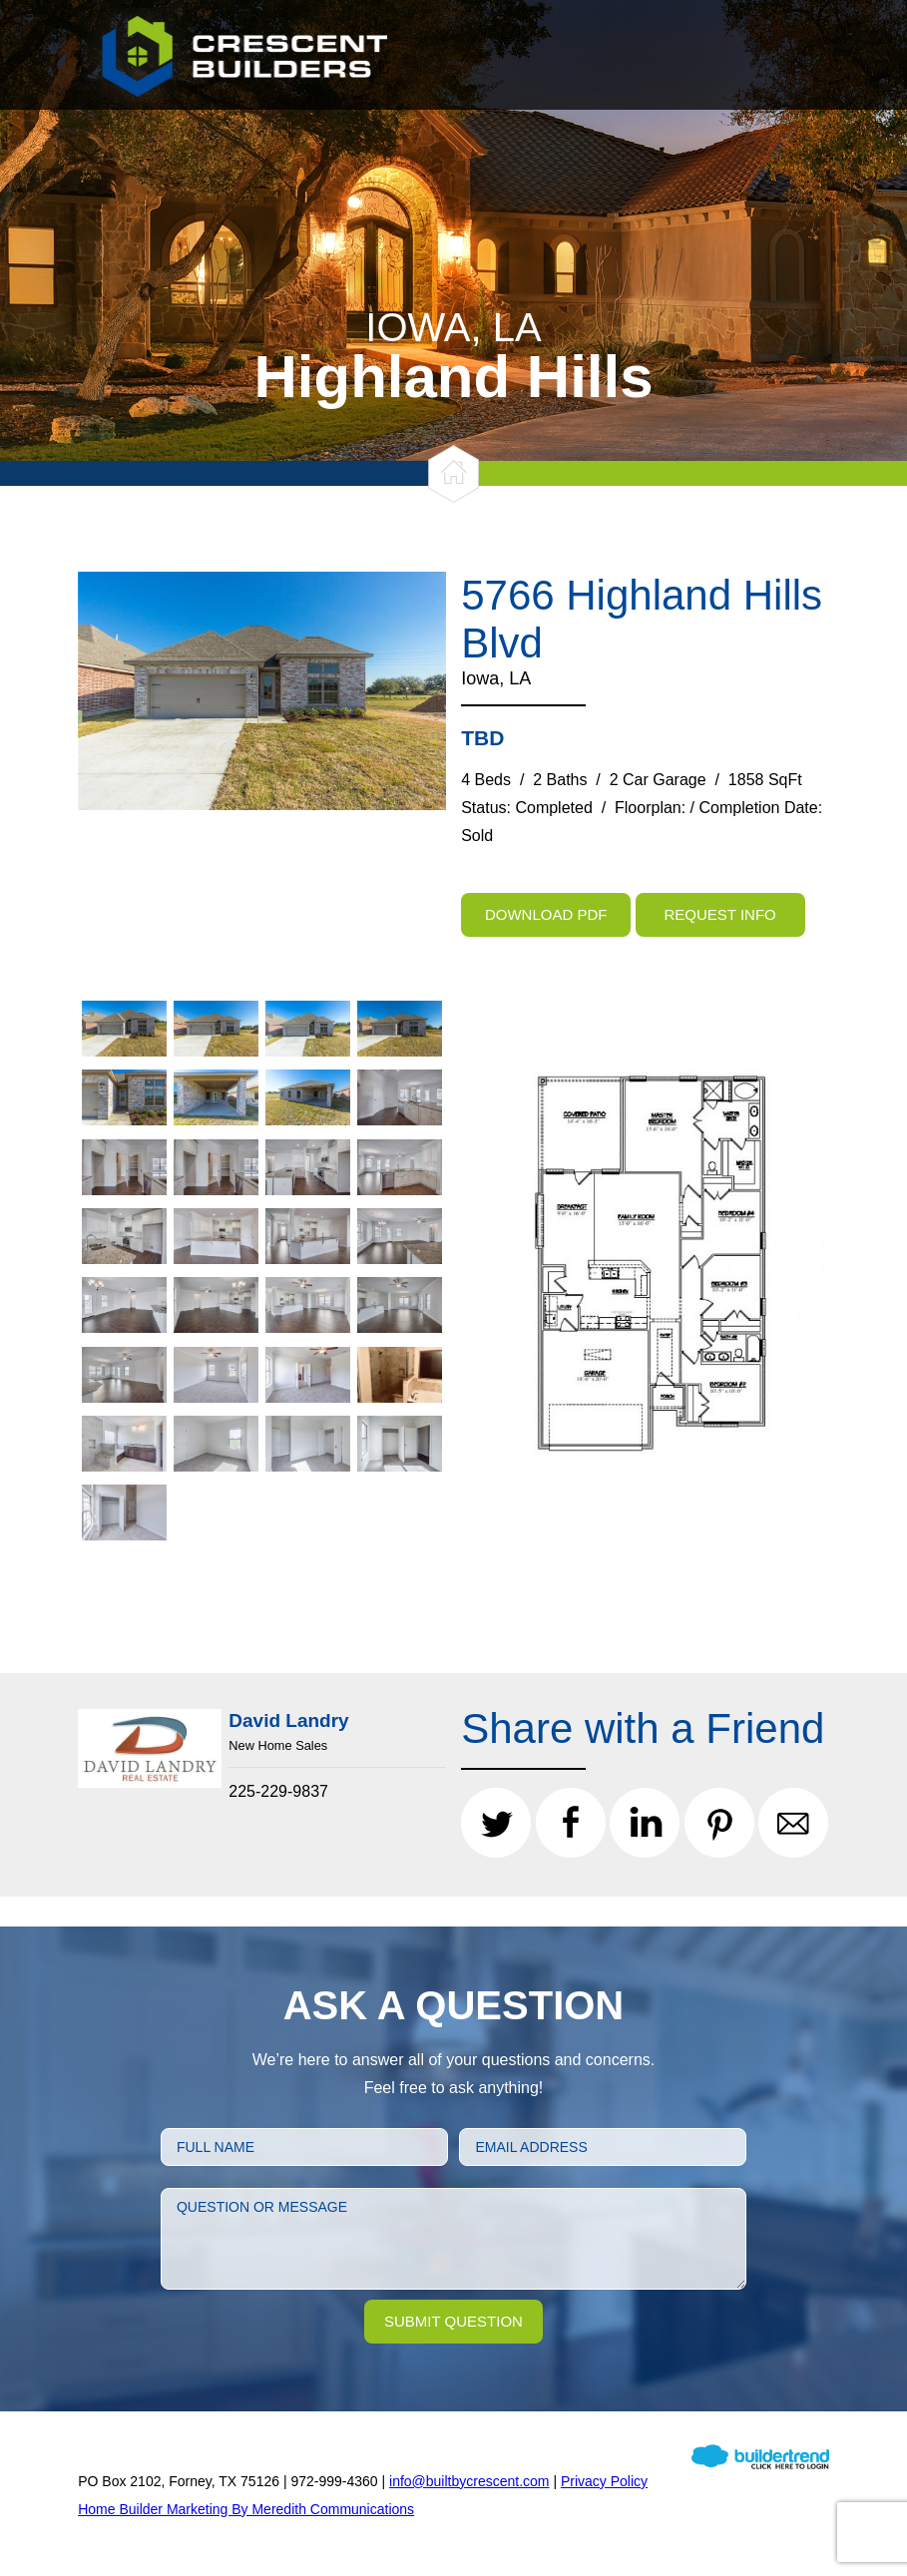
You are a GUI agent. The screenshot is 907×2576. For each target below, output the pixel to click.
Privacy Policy (604, 2481)
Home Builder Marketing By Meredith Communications (246, 2509)
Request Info (720, 914)
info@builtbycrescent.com (469, 2481)
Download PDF (546, 914)
